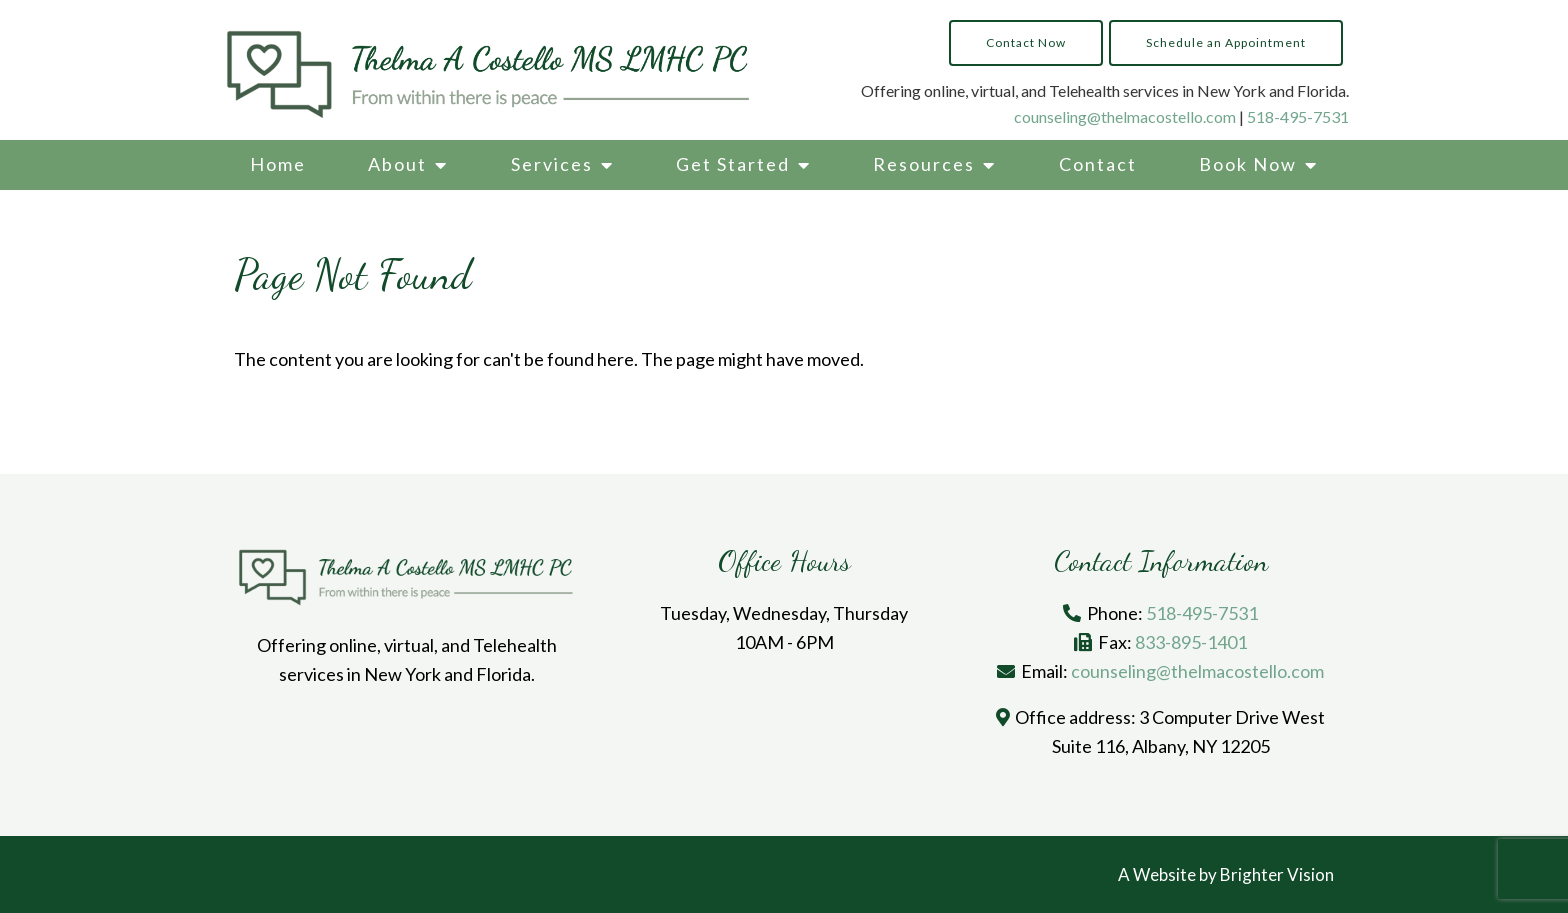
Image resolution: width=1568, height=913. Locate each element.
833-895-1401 (1191, 642)
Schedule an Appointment (1226, 42)
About (397, 164)
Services (552, 164)
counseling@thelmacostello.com (1125, 116)
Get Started (733, 164)
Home (278, 164)
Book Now (1248, 164)
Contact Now (1026, 42)
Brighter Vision (1277, 874)
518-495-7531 (1298, 116)
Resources (924, 164)
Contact (1098, 164)
